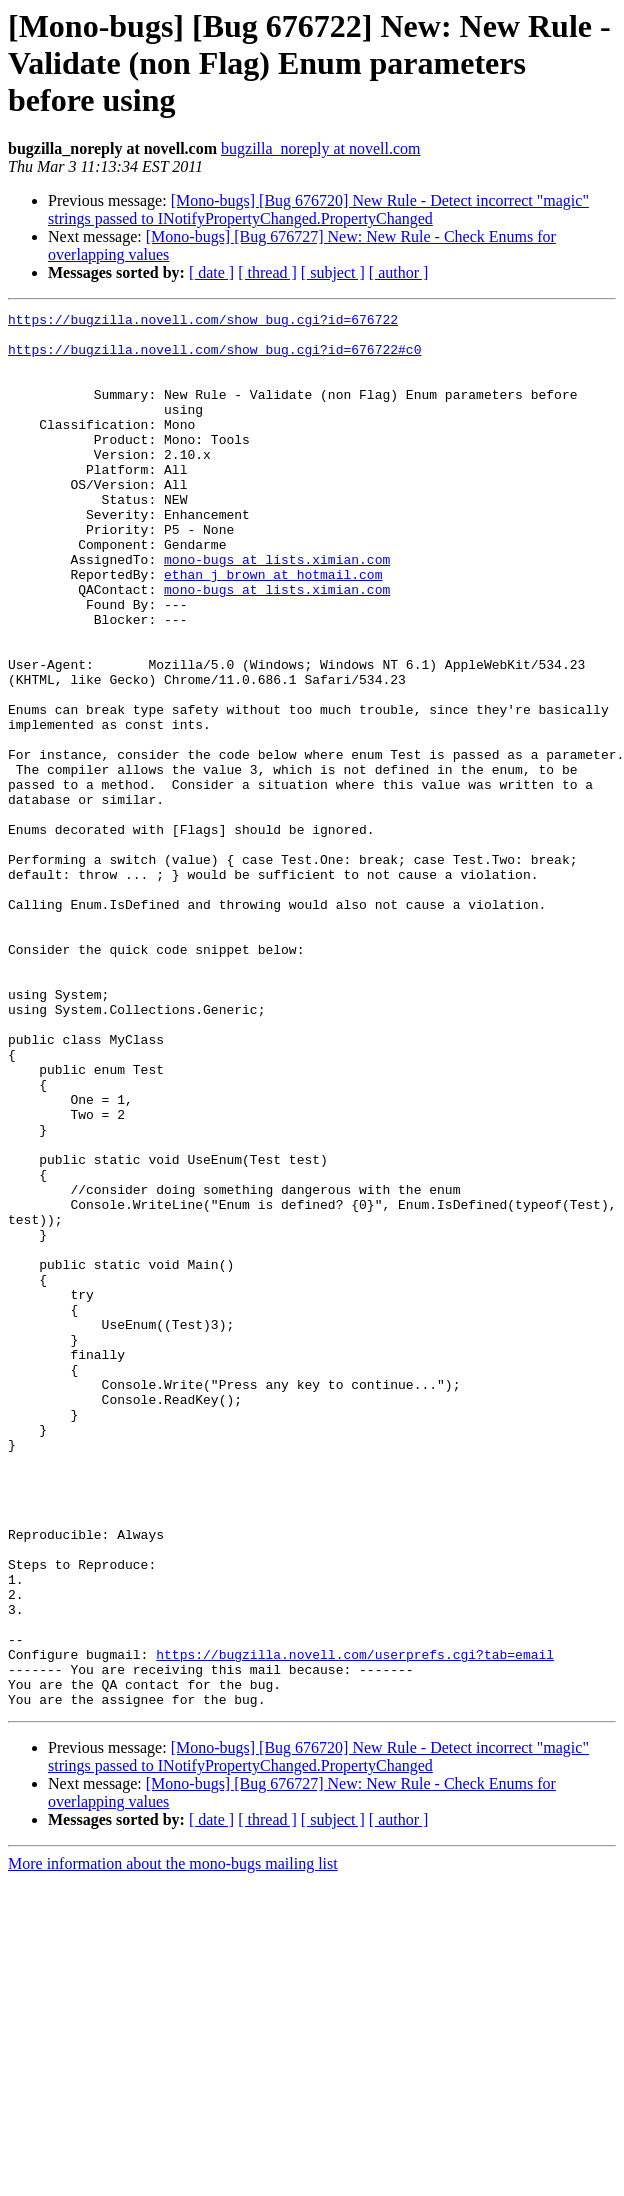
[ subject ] (333, 272)
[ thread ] (267, 272)
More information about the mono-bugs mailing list (173, 2142)
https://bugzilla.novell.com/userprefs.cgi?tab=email (355, 1924)
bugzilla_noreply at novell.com (321, 148)
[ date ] (211, 272)
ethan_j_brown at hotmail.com (273, 628)
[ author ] (399, 272)
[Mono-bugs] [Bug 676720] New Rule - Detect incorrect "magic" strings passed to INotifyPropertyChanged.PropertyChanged (318, 209)
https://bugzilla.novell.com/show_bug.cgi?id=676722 (203, 322)
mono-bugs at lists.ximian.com (277, 610)
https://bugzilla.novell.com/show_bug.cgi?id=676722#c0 (214, 358)
